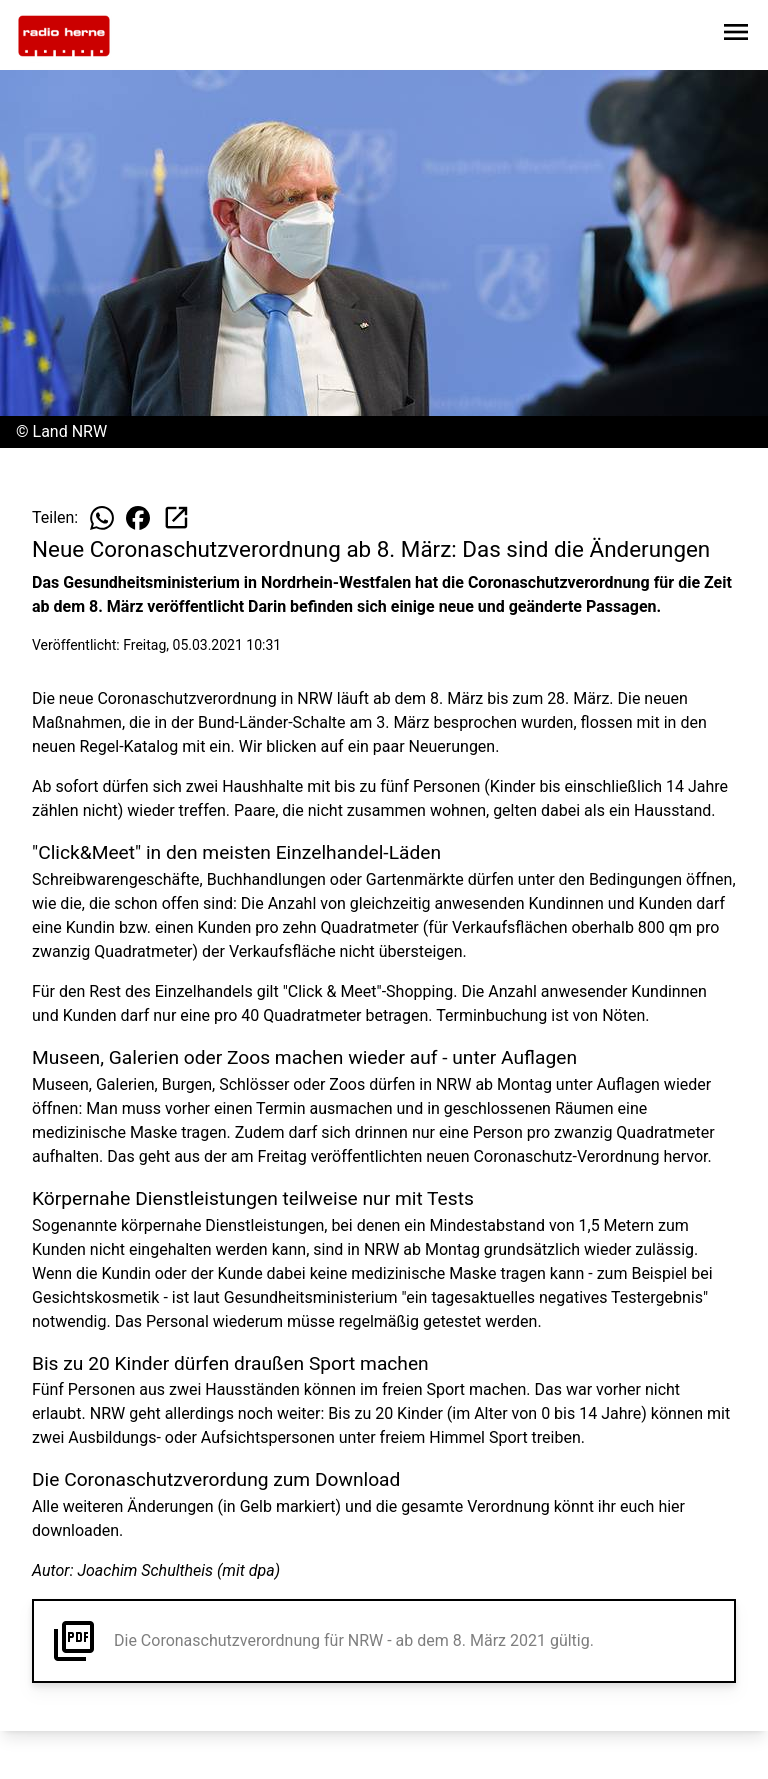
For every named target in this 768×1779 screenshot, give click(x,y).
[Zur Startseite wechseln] (64, 36)
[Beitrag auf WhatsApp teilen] (102, 518)
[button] (384, 1641)
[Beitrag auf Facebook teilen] (138, 518)
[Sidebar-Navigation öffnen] (736, 35)
